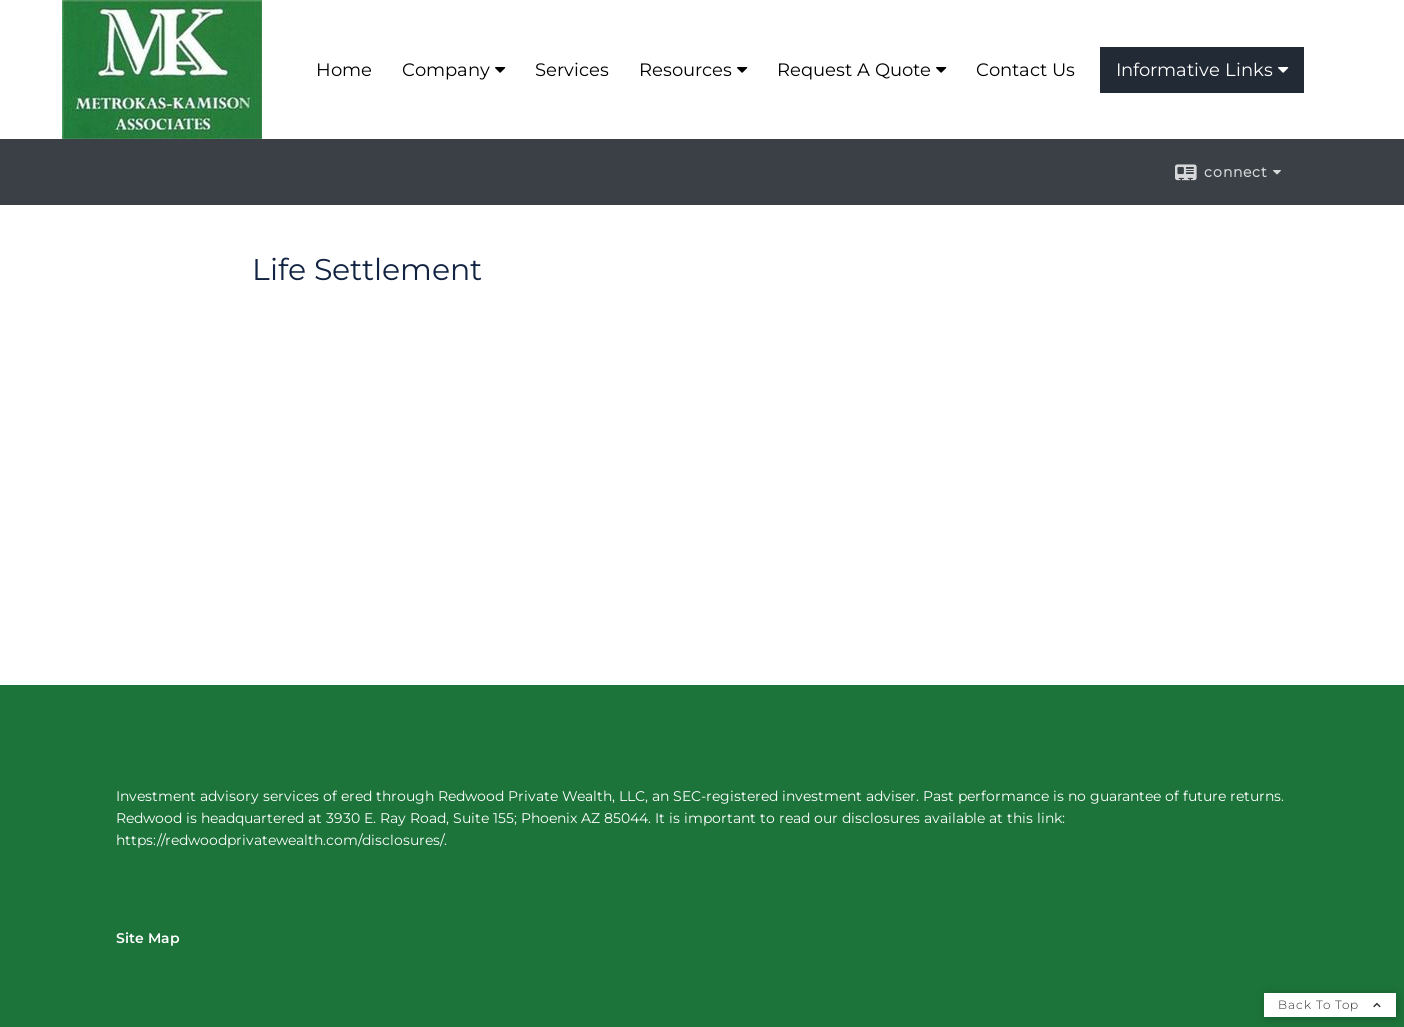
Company (446, 70)
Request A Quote (854, 70)
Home (344, 70)
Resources (685, 70)
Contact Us (1025, 70)
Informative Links (1194, 70)
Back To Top (1330, 1004)
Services (572, 70)
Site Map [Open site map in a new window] (148, 938)
